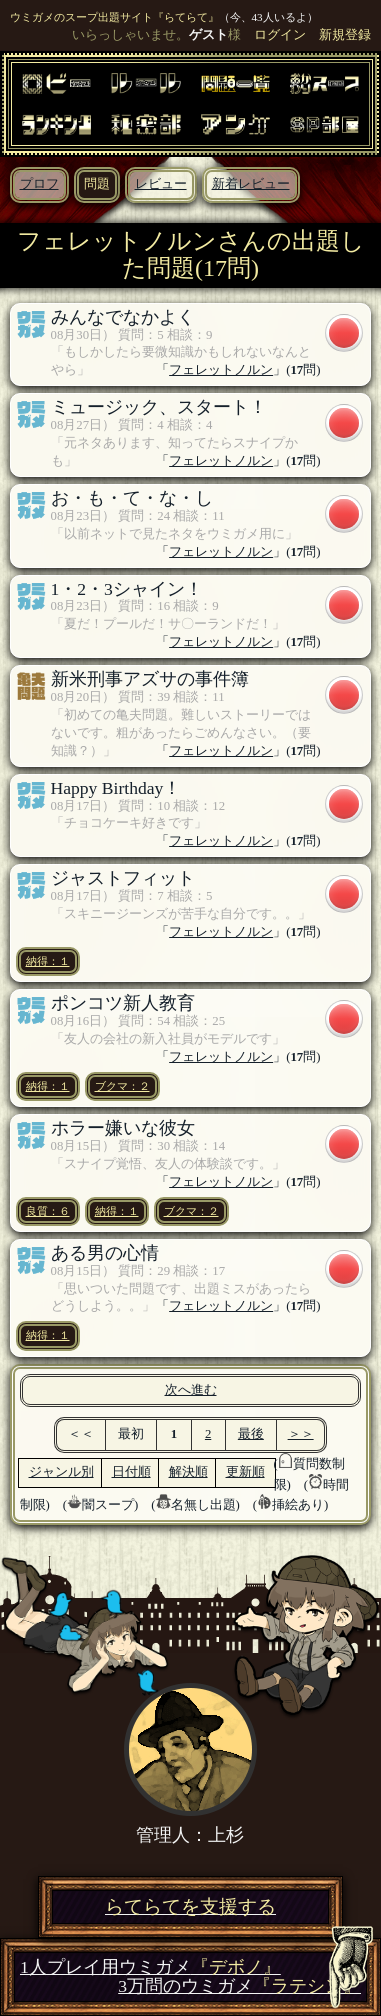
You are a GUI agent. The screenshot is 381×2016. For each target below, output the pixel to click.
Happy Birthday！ (116, 788)
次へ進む (191, 1390)
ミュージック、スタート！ (159, 407)
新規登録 (345, 35)
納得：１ (48, 961)
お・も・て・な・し (132, 498)
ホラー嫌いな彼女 (123, 1128)
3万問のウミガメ (239, 1986)
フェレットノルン (221, 370)
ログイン (280, 35)
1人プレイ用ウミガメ (150, 1967)
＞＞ (301, 1434)
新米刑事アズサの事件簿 (150, 679)
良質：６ (48, 1211)
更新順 (245, 1472)
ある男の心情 (105, 1253)
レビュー (161, 184)
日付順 (131, 1472)
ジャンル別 (61, 1472)
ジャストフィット (123, 878)
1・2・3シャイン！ (127, 589)
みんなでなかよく (123, 317)
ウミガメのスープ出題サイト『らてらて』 (114, 17)
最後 (251, 1434)
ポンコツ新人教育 (123, 1003)
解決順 (188, 1472)
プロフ (39, 184)
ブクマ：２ (122, 1086)
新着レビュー (251, 184)
